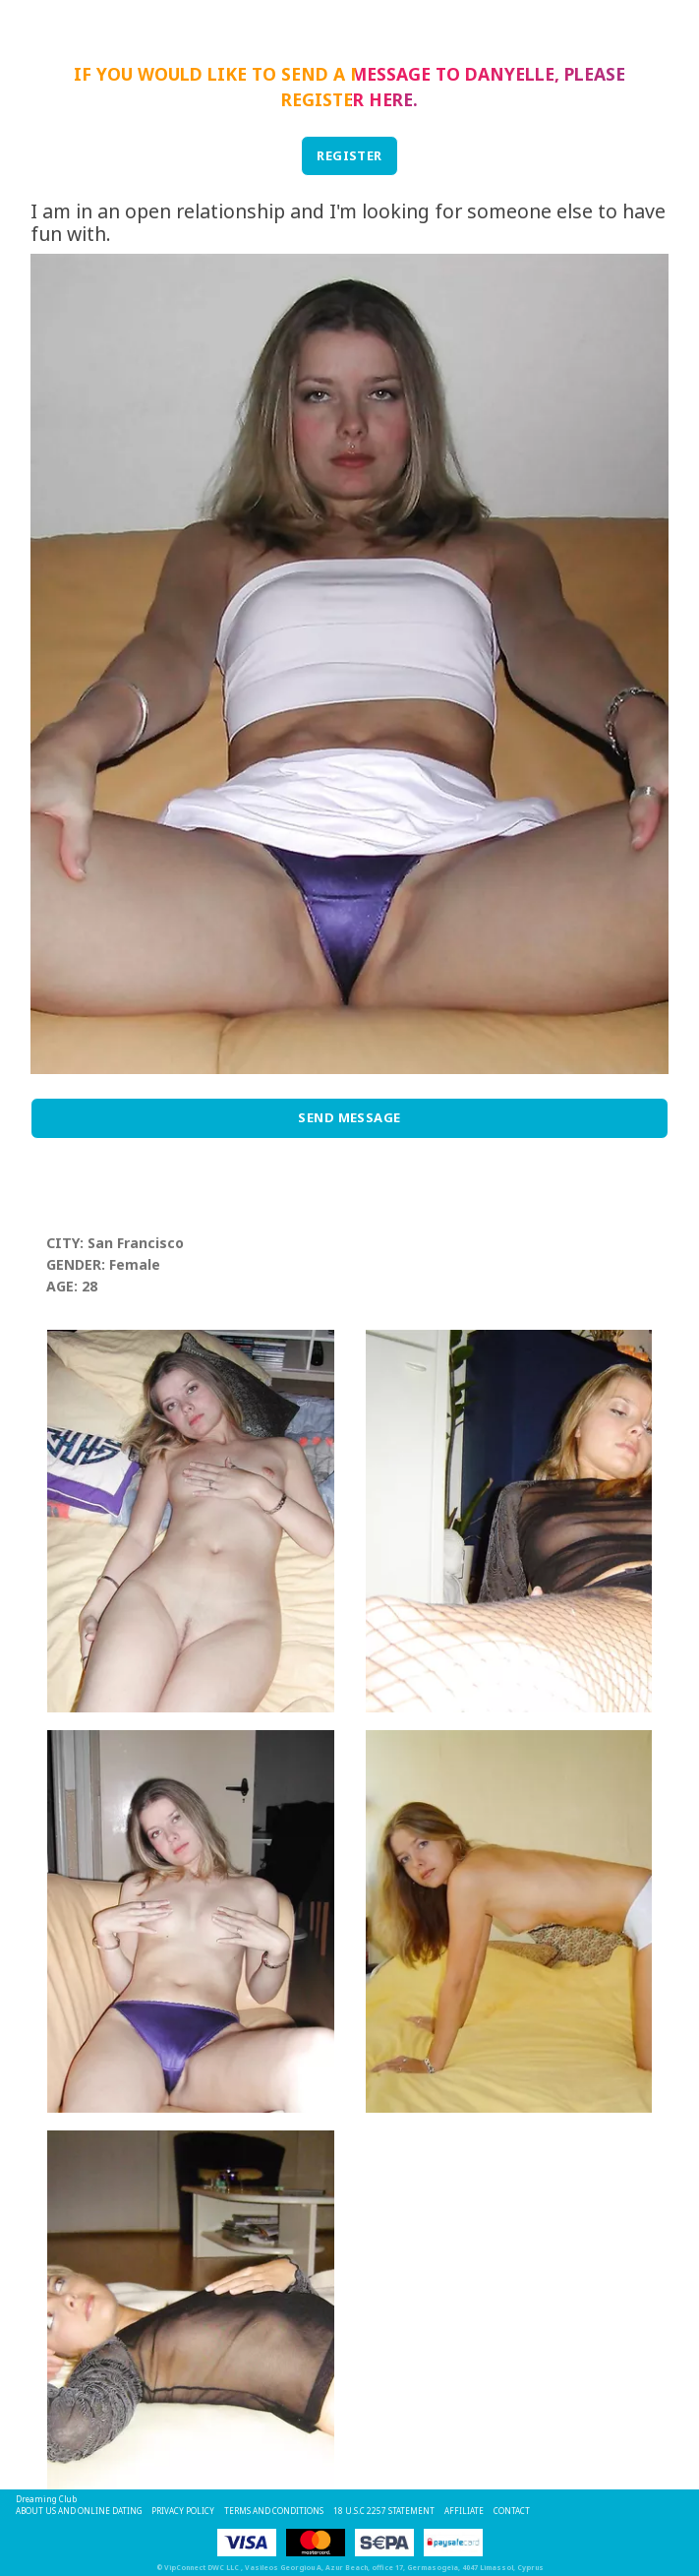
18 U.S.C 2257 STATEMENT (384, 2510)
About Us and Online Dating (79, 2510)
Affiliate (464, 2510)
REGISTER (349, 155)
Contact (512, 2510)
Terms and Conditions (273, 2510)
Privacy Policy (182, 2510)
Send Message (349, 1117)
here (391, 99)
